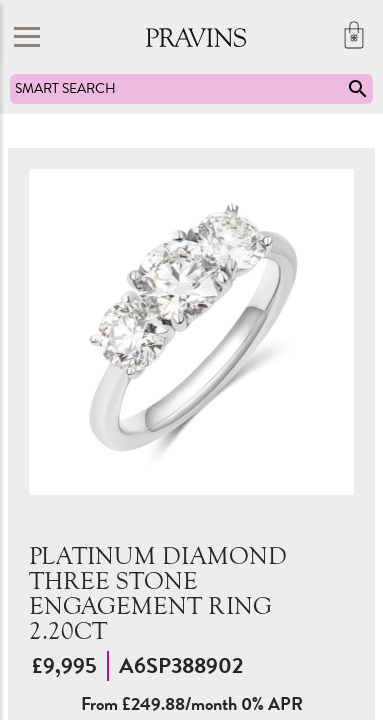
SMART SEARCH (192, 89)
